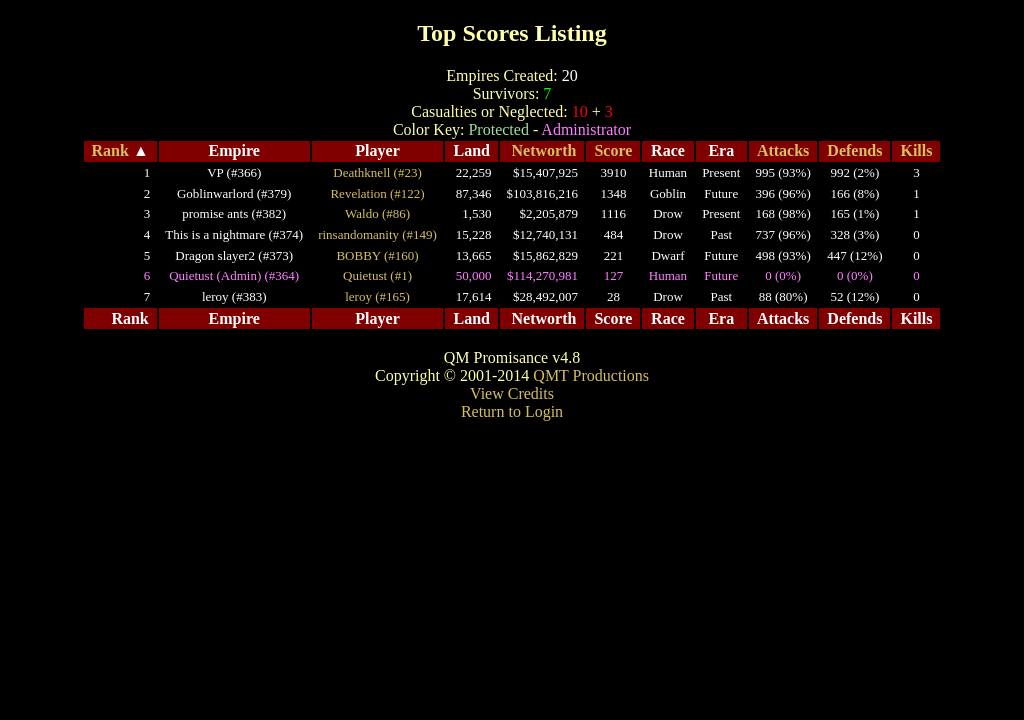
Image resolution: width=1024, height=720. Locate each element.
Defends (854, 150)
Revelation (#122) (377, 193)
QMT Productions (591, 375)
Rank (110, 150)
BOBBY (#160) (377, 255)
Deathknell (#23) (377, 172)
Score (613, 150)
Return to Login (512, 411)
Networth (544, 150)
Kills (916, 150)
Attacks (783, 150)
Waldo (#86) (377, 213)
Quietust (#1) (377, 275)
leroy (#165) (377, 296)
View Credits (512, 393)
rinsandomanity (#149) (377, 234)
